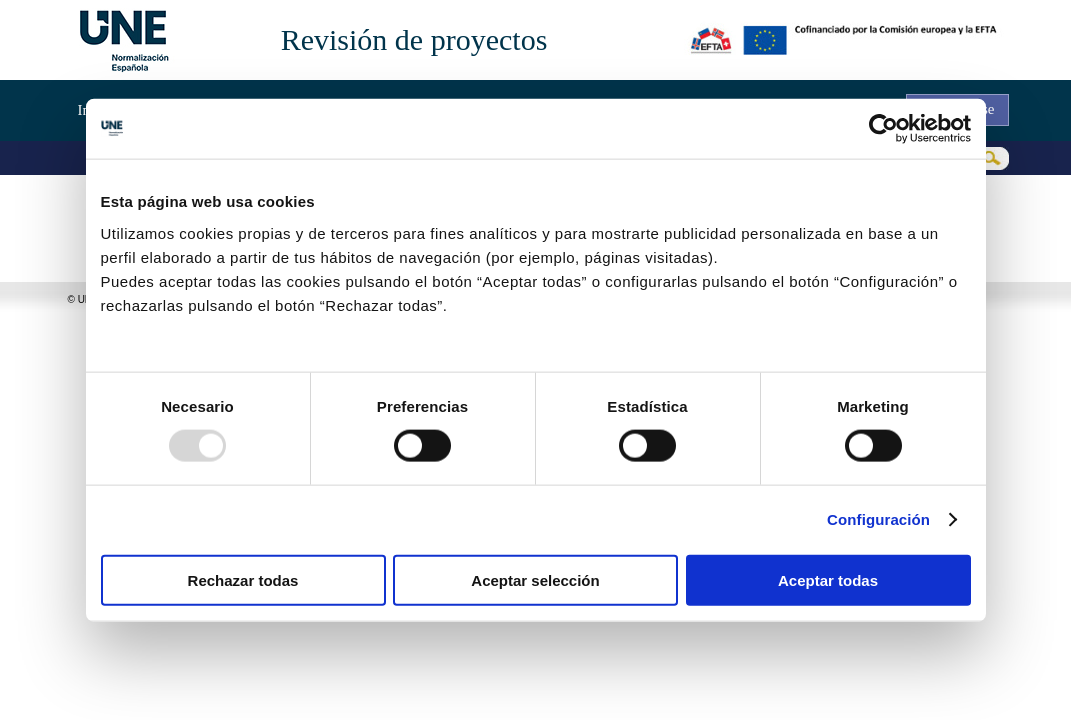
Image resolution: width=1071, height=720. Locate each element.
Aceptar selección (535, 579)
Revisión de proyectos (414, 40)
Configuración (878, 519)
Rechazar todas (243, 579)
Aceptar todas (828, 579)
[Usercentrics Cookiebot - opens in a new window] (883, 129)
